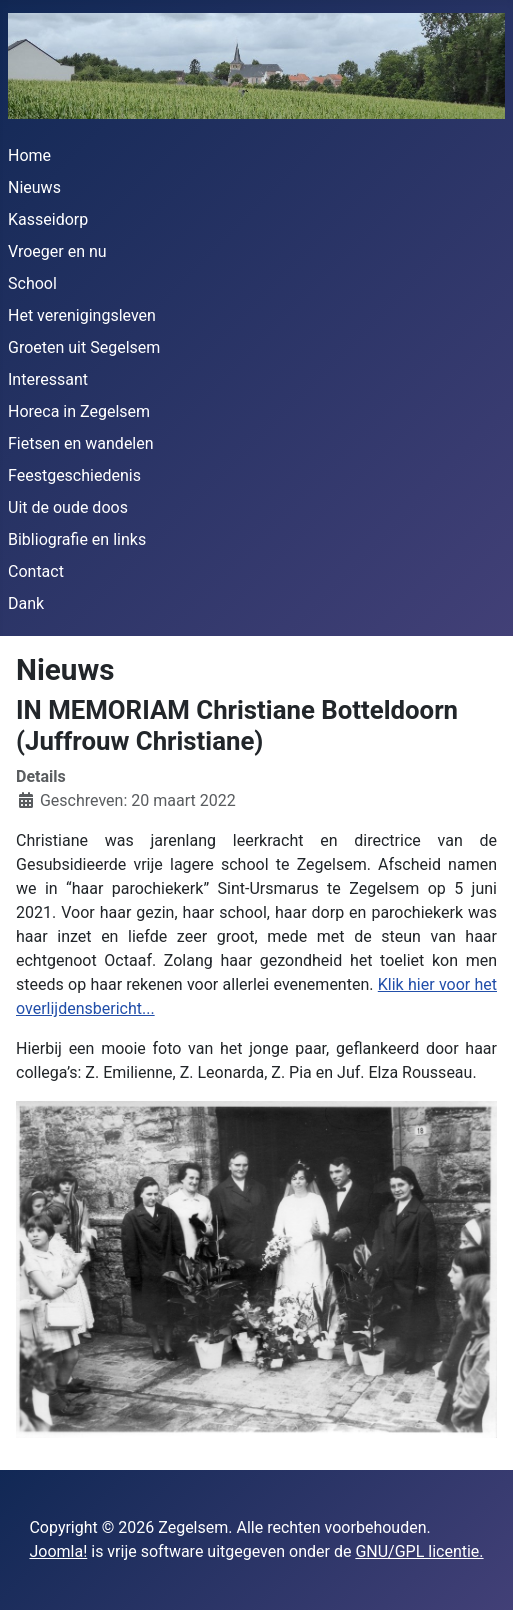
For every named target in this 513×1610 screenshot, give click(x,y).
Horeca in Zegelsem (79, 411)
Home (29, 155)
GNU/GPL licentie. (419, 1551)
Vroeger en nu (57, 251)
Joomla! (58, 1551)
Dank (26, 603)
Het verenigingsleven (82, 315)
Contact (36, 571)
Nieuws (34, 187)
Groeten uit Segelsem (84, 347)
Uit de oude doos (68, 507)
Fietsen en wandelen (81, 443)
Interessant (48, 379)
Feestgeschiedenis (74, 475)
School (32, 283)
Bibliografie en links (77, 539)
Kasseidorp (48, 219)
